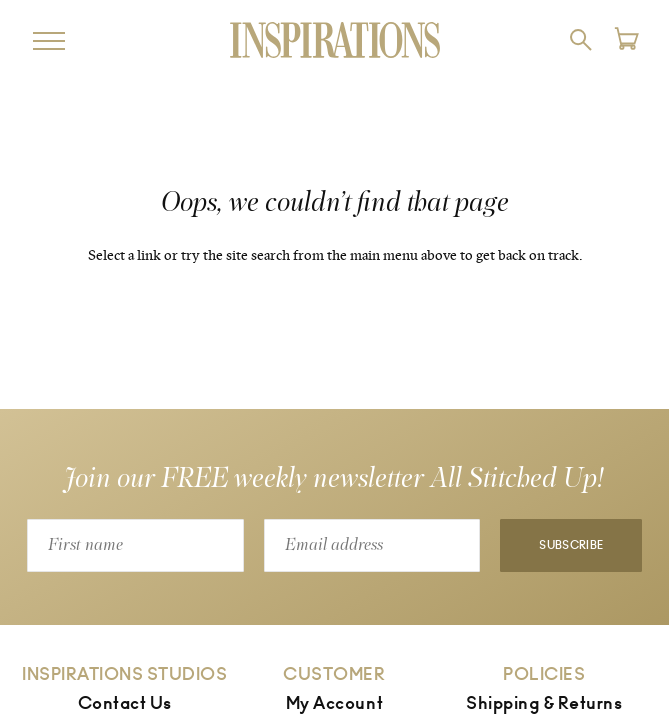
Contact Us (125, 704)
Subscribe (571, 545)
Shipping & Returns (544, 704)
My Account (334, 704)
